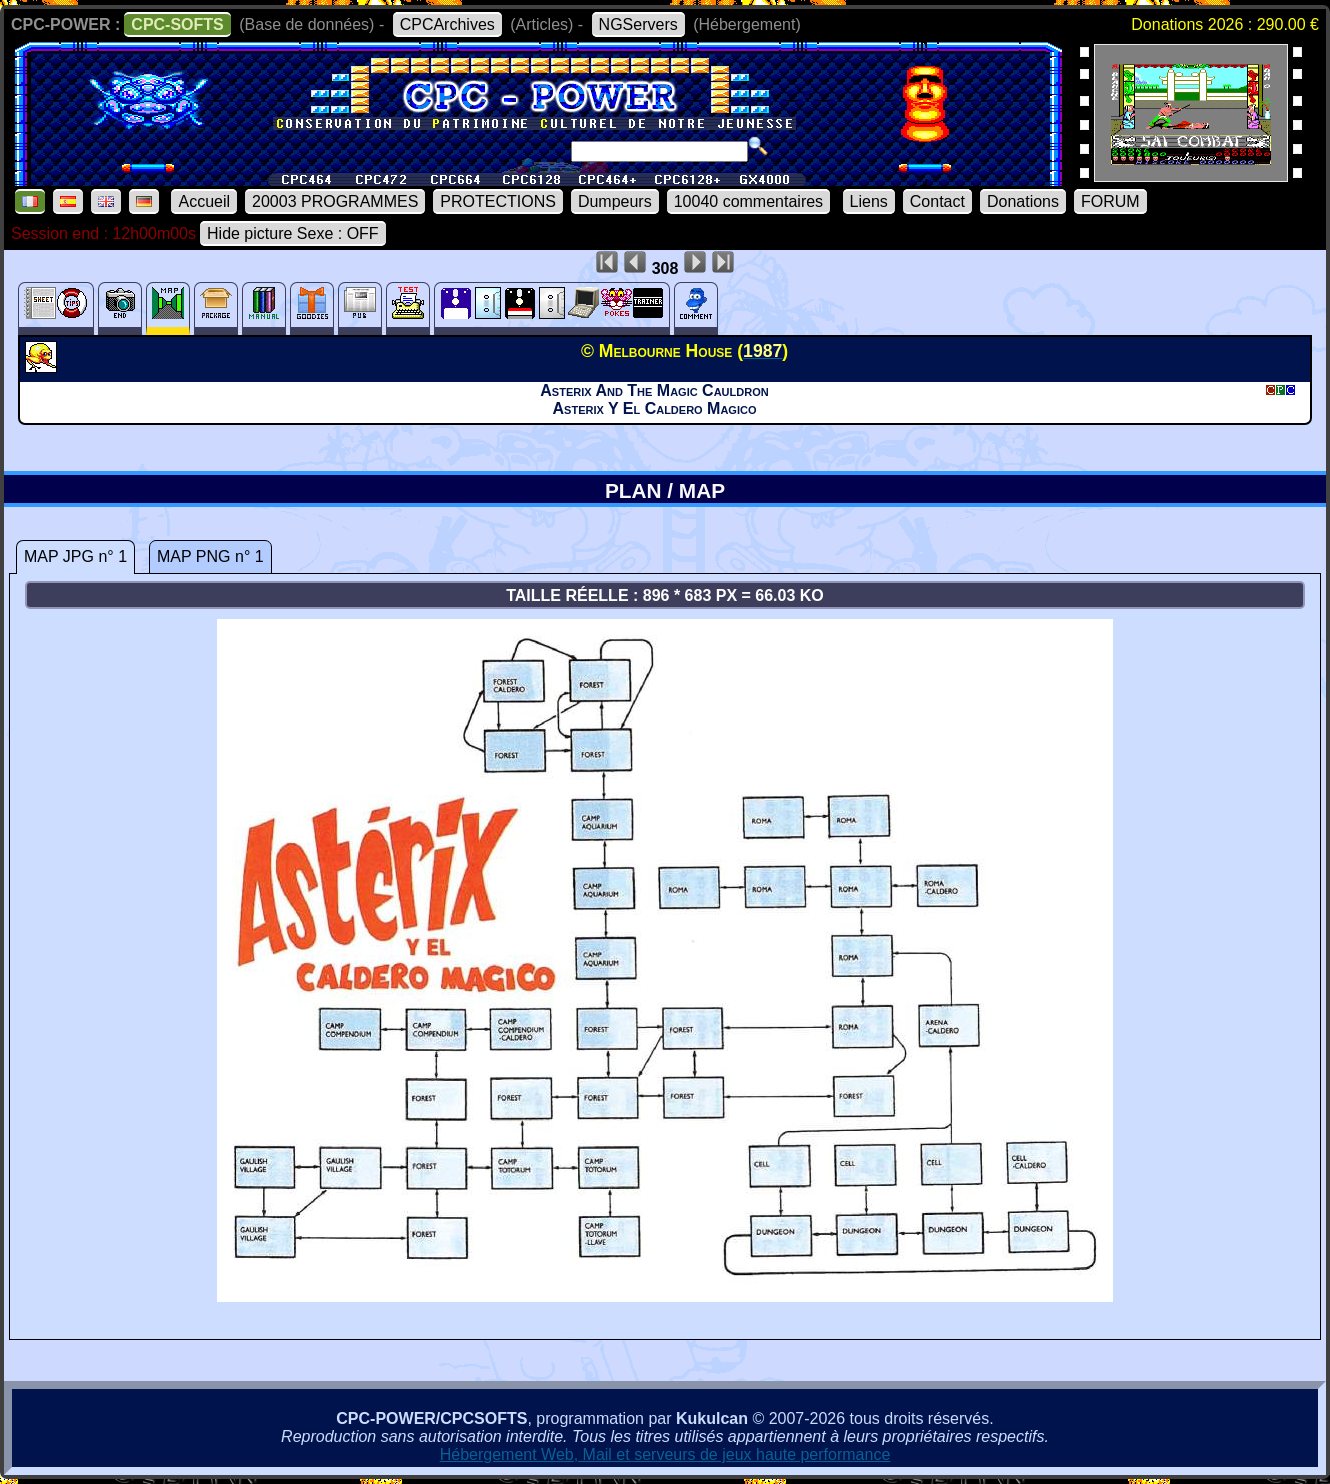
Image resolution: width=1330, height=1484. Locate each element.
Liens (869, 201)
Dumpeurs (615, 201)
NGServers (638, 24)
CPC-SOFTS (177, 24)
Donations (1023, 201)
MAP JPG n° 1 (75, 556)
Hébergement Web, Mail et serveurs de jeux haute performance (665, 1454)
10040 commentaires (748, 201)
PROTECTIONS (498, 201)
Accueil (204, 201)
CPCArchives (447, 24)
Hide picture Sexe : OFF (293, 233)
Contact (937, 201)
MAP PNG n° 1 (210, 556)
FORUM (1110, 201)
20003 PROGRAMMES (335, 201)
